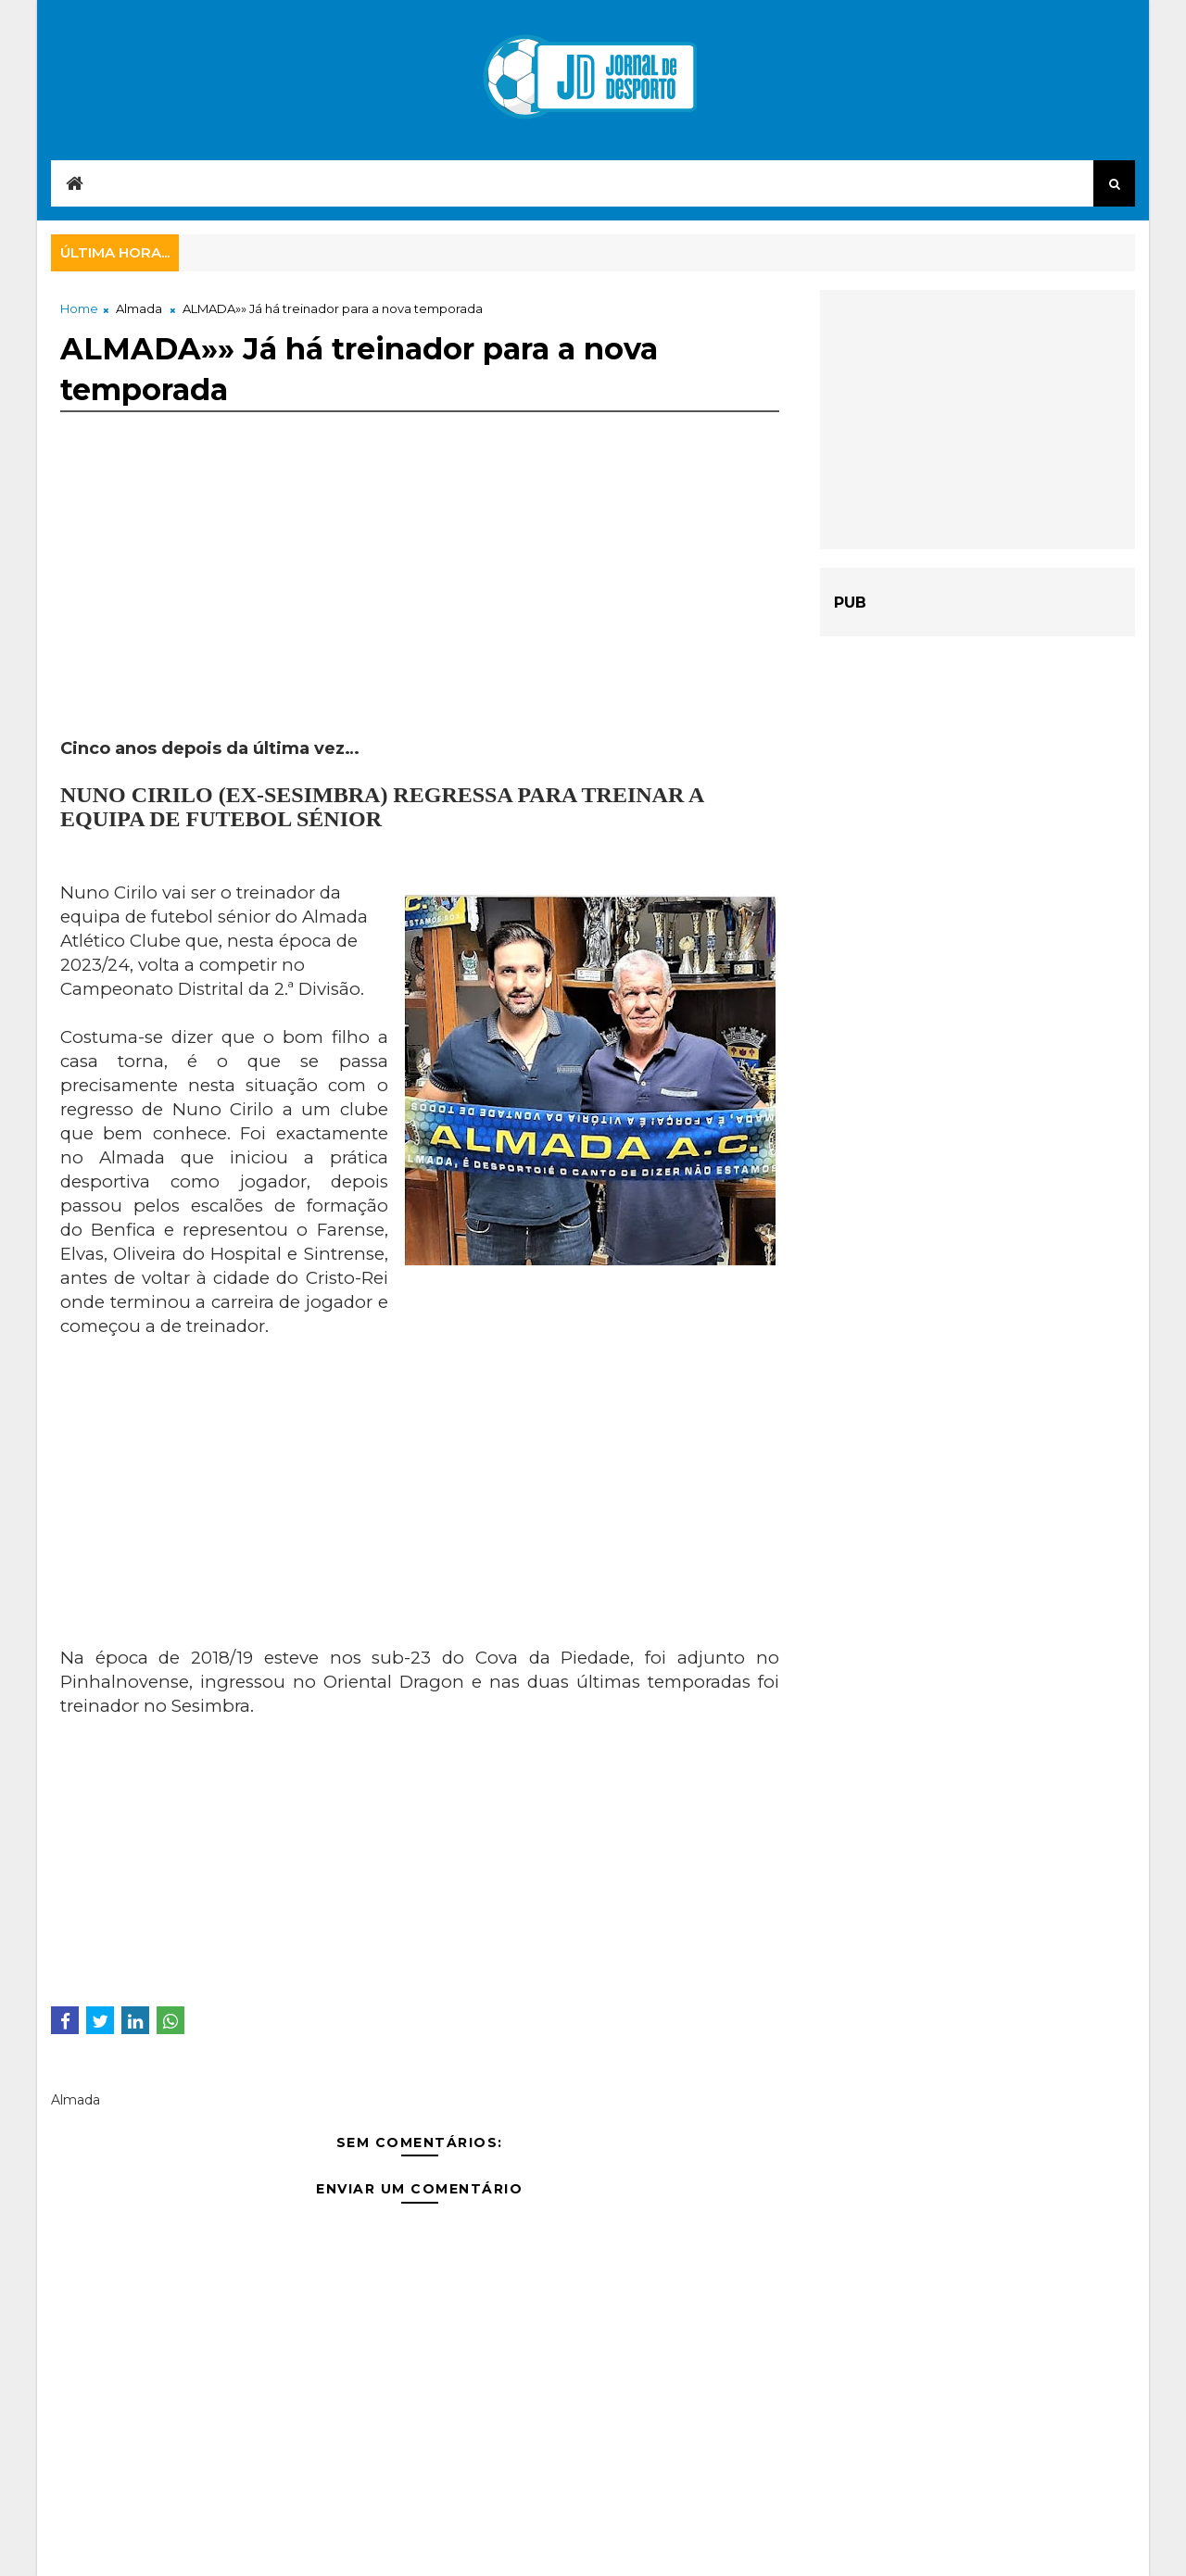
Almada (139, 308)
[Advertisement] (419, 607)
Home (79, 308)
